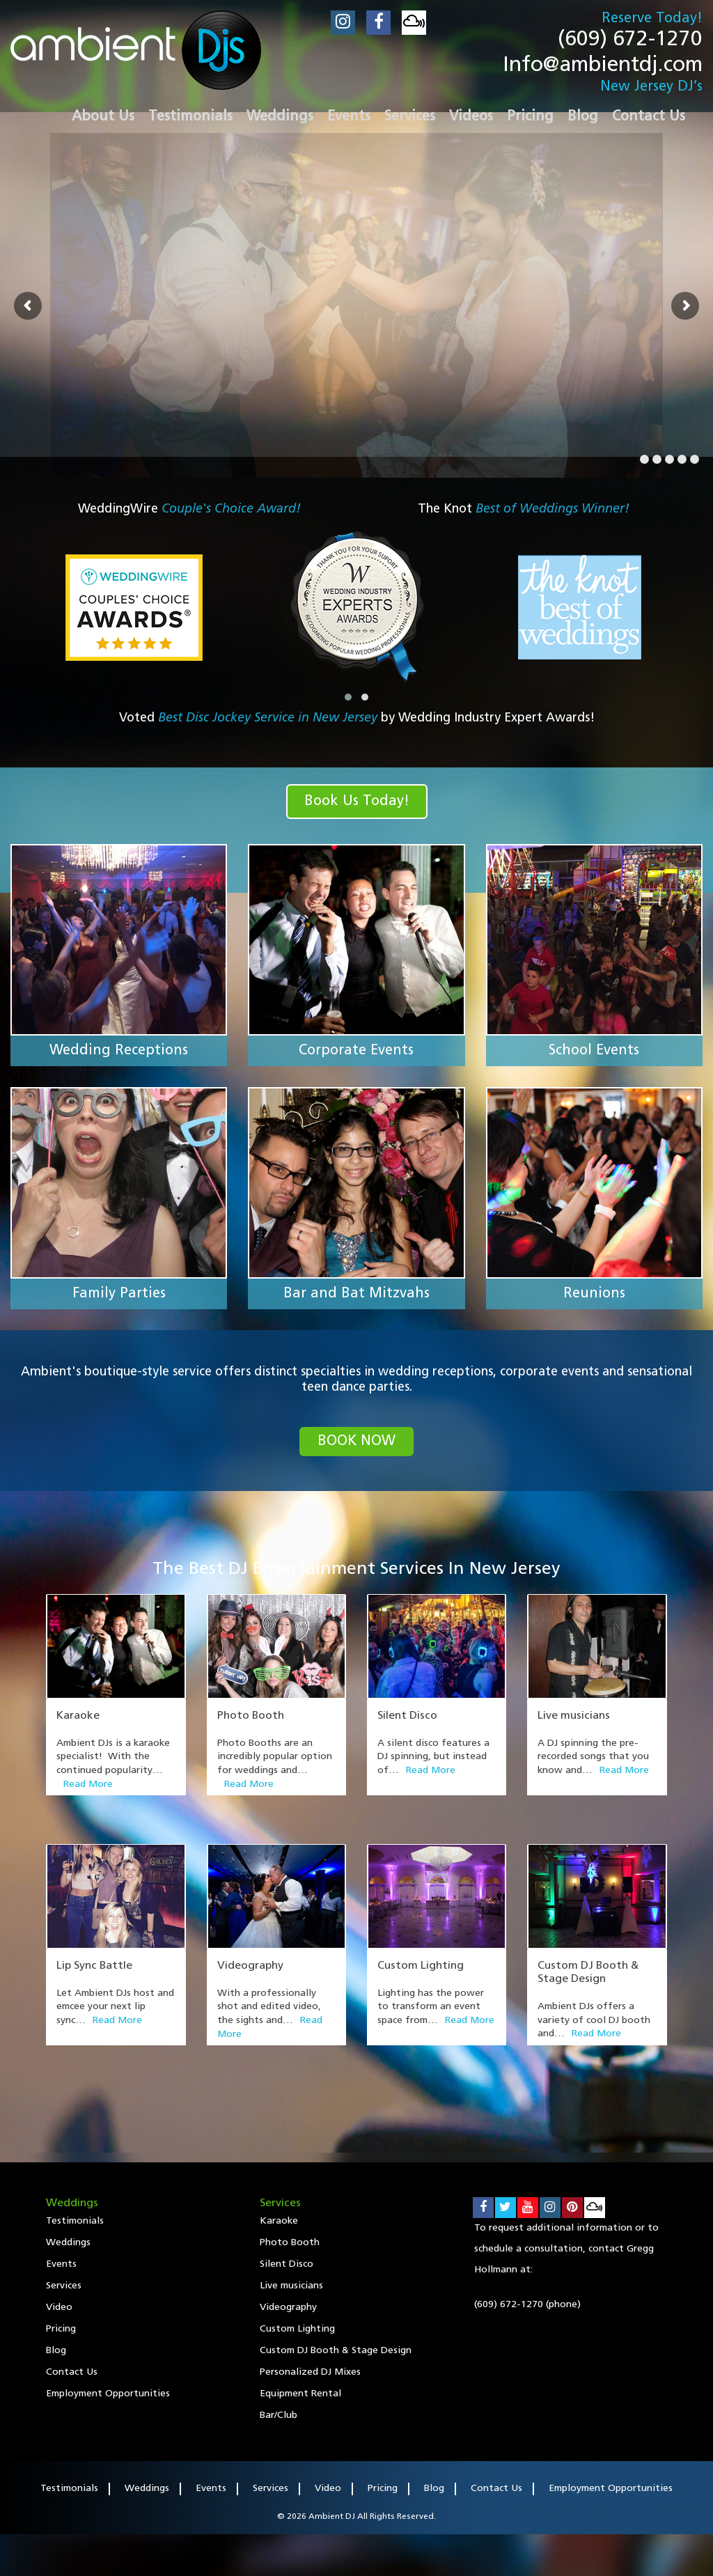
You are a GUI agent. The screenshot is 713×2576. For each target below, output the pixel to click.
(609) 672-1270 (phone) (527, 2305)
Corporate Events (356, 1051)
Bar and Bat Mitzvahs (356, 1294)
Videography (250, 1966)
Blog (56, 2350)
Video (59, 2307)
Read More (88, 1784)
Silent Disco (407, 1716)
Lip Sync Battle (94, 1966)
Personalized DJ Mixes (310, 2372)
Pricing (61, 2329)
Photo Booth (250, 1716)
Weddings (68, 2243)
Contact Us (71, 2372)
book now (356, 1442)
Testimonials (75, 2221)
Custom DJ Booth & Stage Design (336, 2350)
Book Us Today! (356, 802)
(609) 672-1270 (630, 40)
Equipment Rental (300, 2394)
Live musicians (574, 1716)
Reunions (594, 1294)
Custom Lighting (420, 1966)
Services (63, 2286)
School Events (594, 1051)
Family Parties (119, 1294)
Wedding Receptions (118, 1051)
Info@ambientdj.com (603, 66)
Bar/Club (278, 2415)
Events (61, 2264)
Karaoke (78, 1716)
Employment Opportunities (108, 2394)
